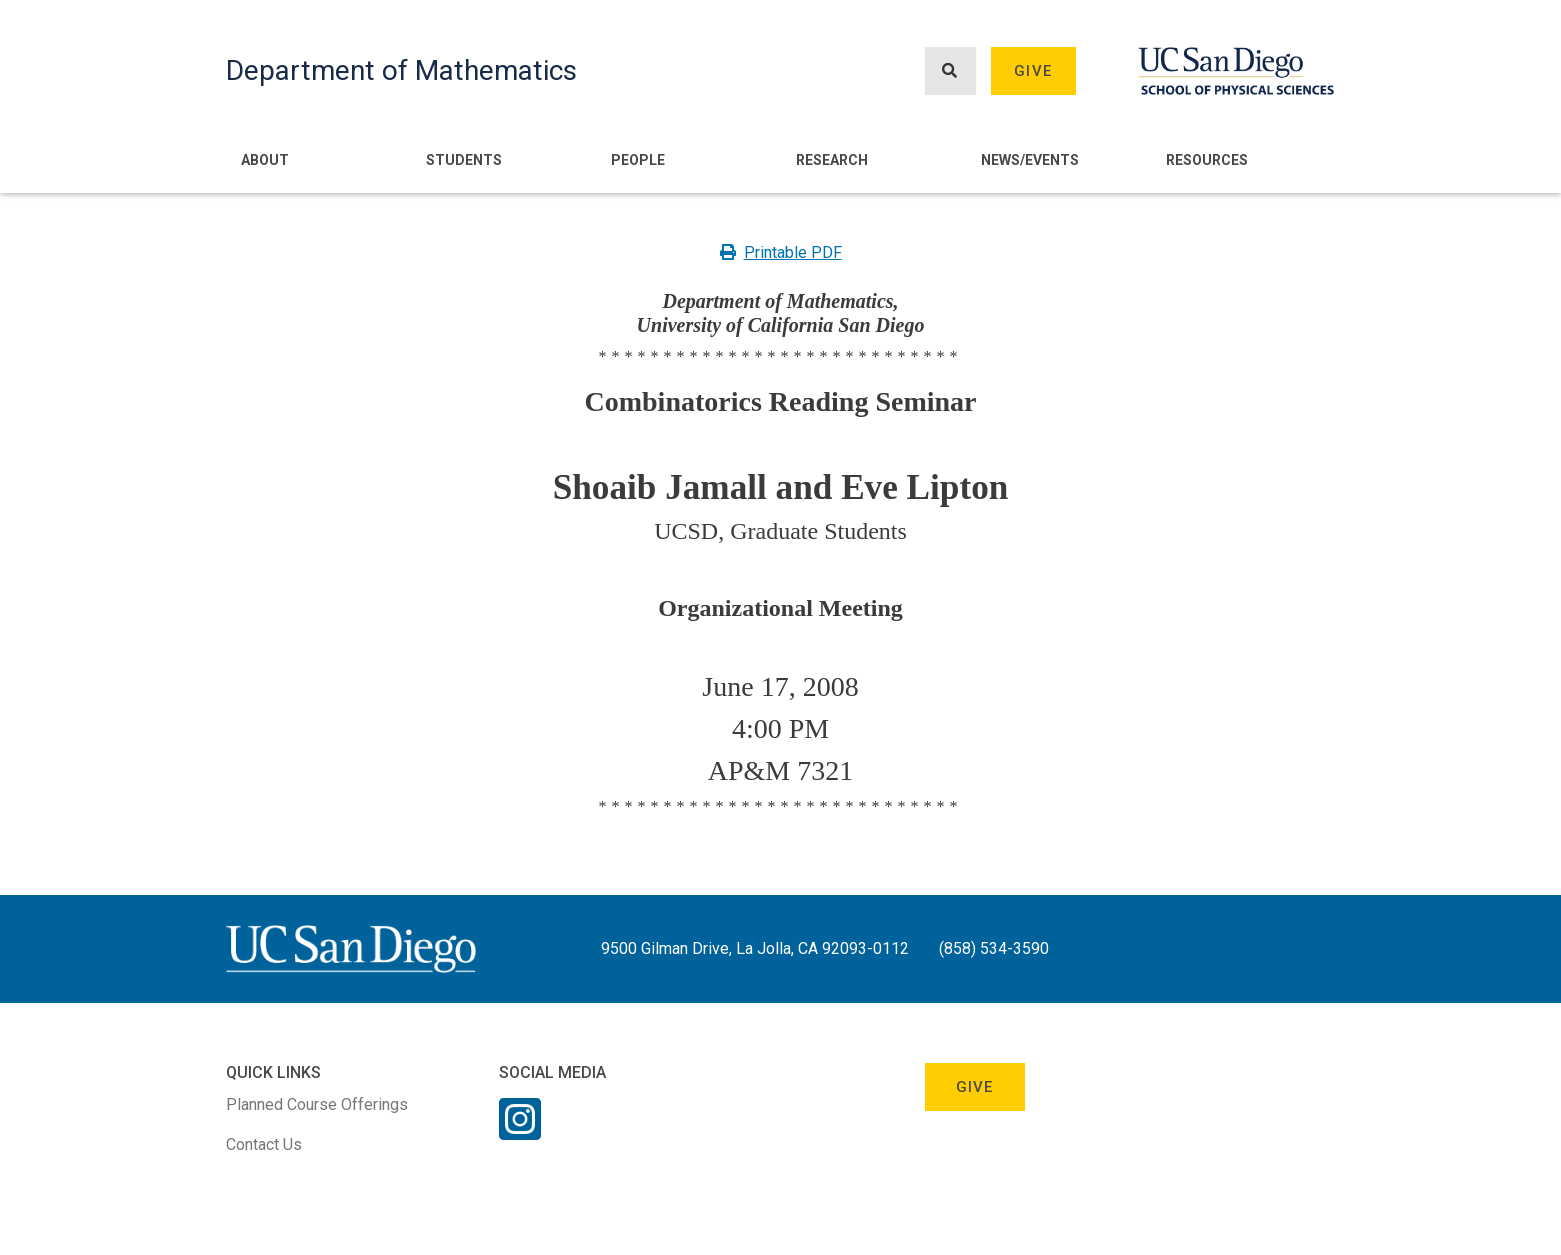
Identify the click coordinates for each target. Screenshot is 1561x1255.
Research (832, 160)
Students (464, 160)
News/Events (1030, 160)
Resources (1207, 160)
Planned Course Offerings (317, 1104)
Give (1033, 71)
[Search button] (950, 71)
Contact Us (264, 1144)
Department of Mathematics (401, 70)
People (638, 160)
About (265, 160)
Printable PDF (781, 252)
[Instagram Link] (520, 1132)
